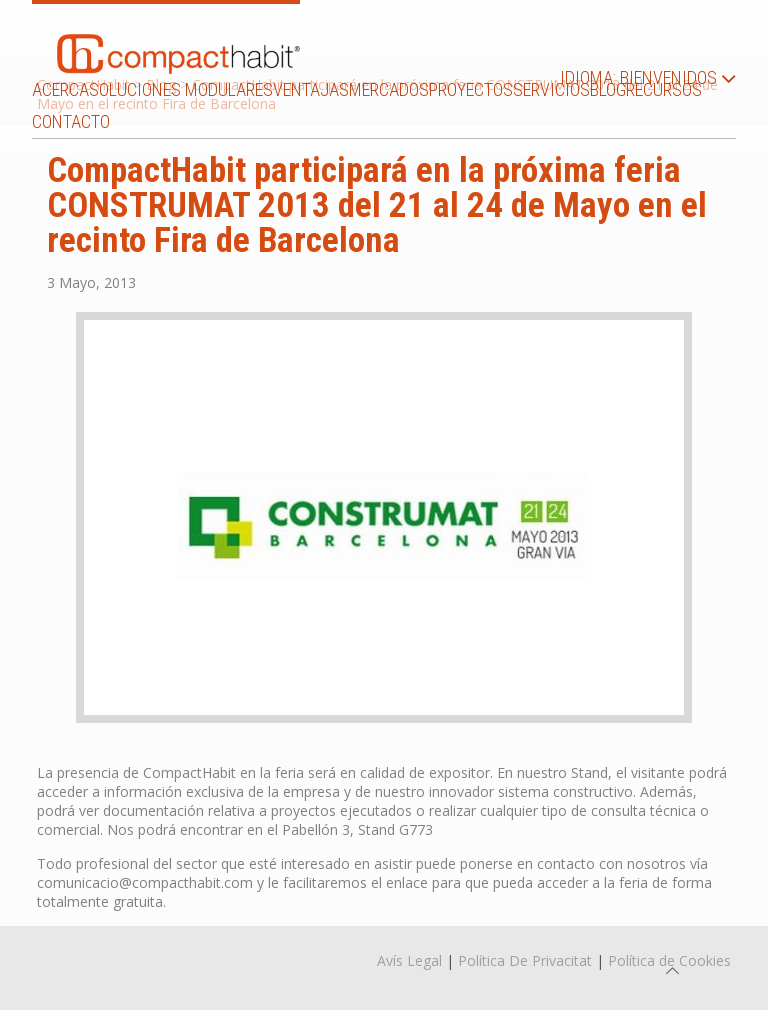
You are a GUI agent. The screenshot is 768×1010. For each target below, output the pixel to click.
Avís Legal (409, 960)
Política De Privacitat (525, 960)
